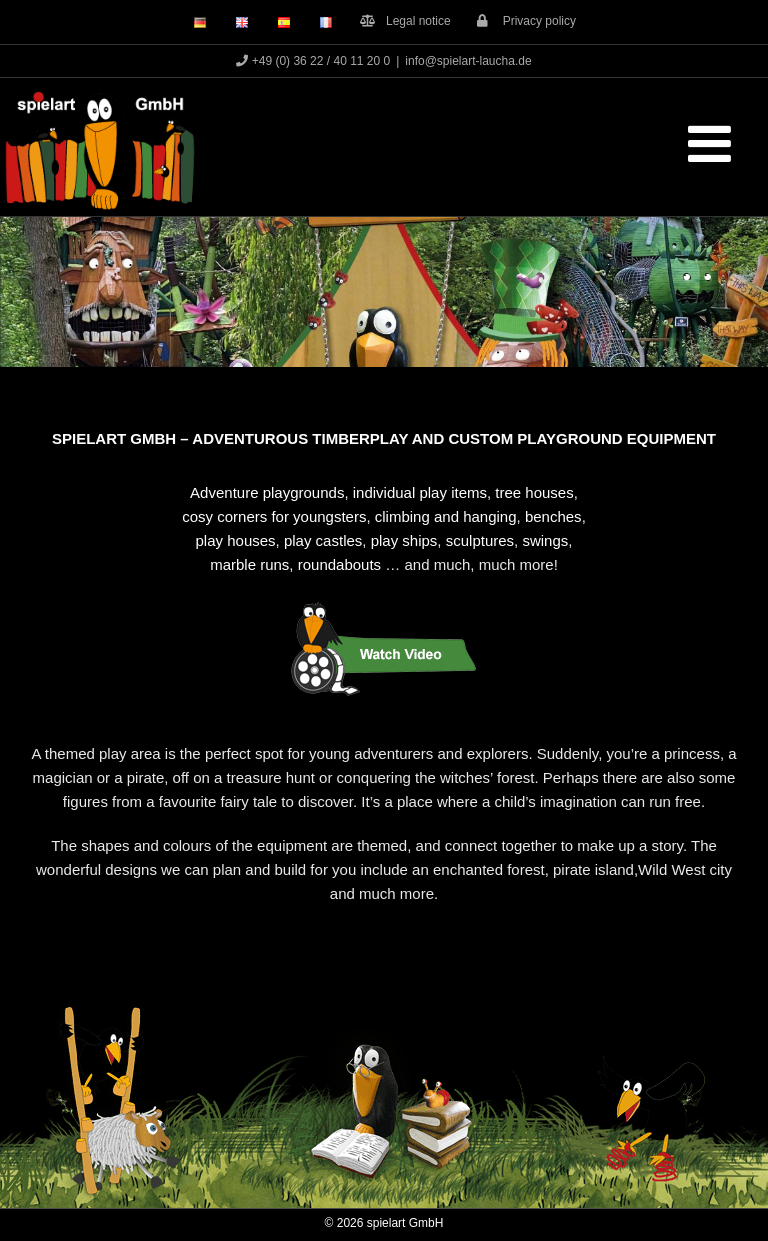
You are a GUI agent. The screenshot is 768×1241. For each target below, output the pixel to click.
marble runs (249, 564)
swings (545, 540)
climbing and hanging (446, 516)
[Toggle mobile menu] (713, 143)
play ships (404, 540)
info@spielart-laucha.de (468, 61)
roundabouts (339, 564)
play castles (323, 540)
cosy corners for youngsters (274, 516)
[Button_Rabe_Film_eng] (384, 604)
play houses (236, 540)
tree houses (534, 492)
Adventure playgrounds (267, 492)
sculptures (480, 540)
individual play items (420, 492)
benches (553, 516)
